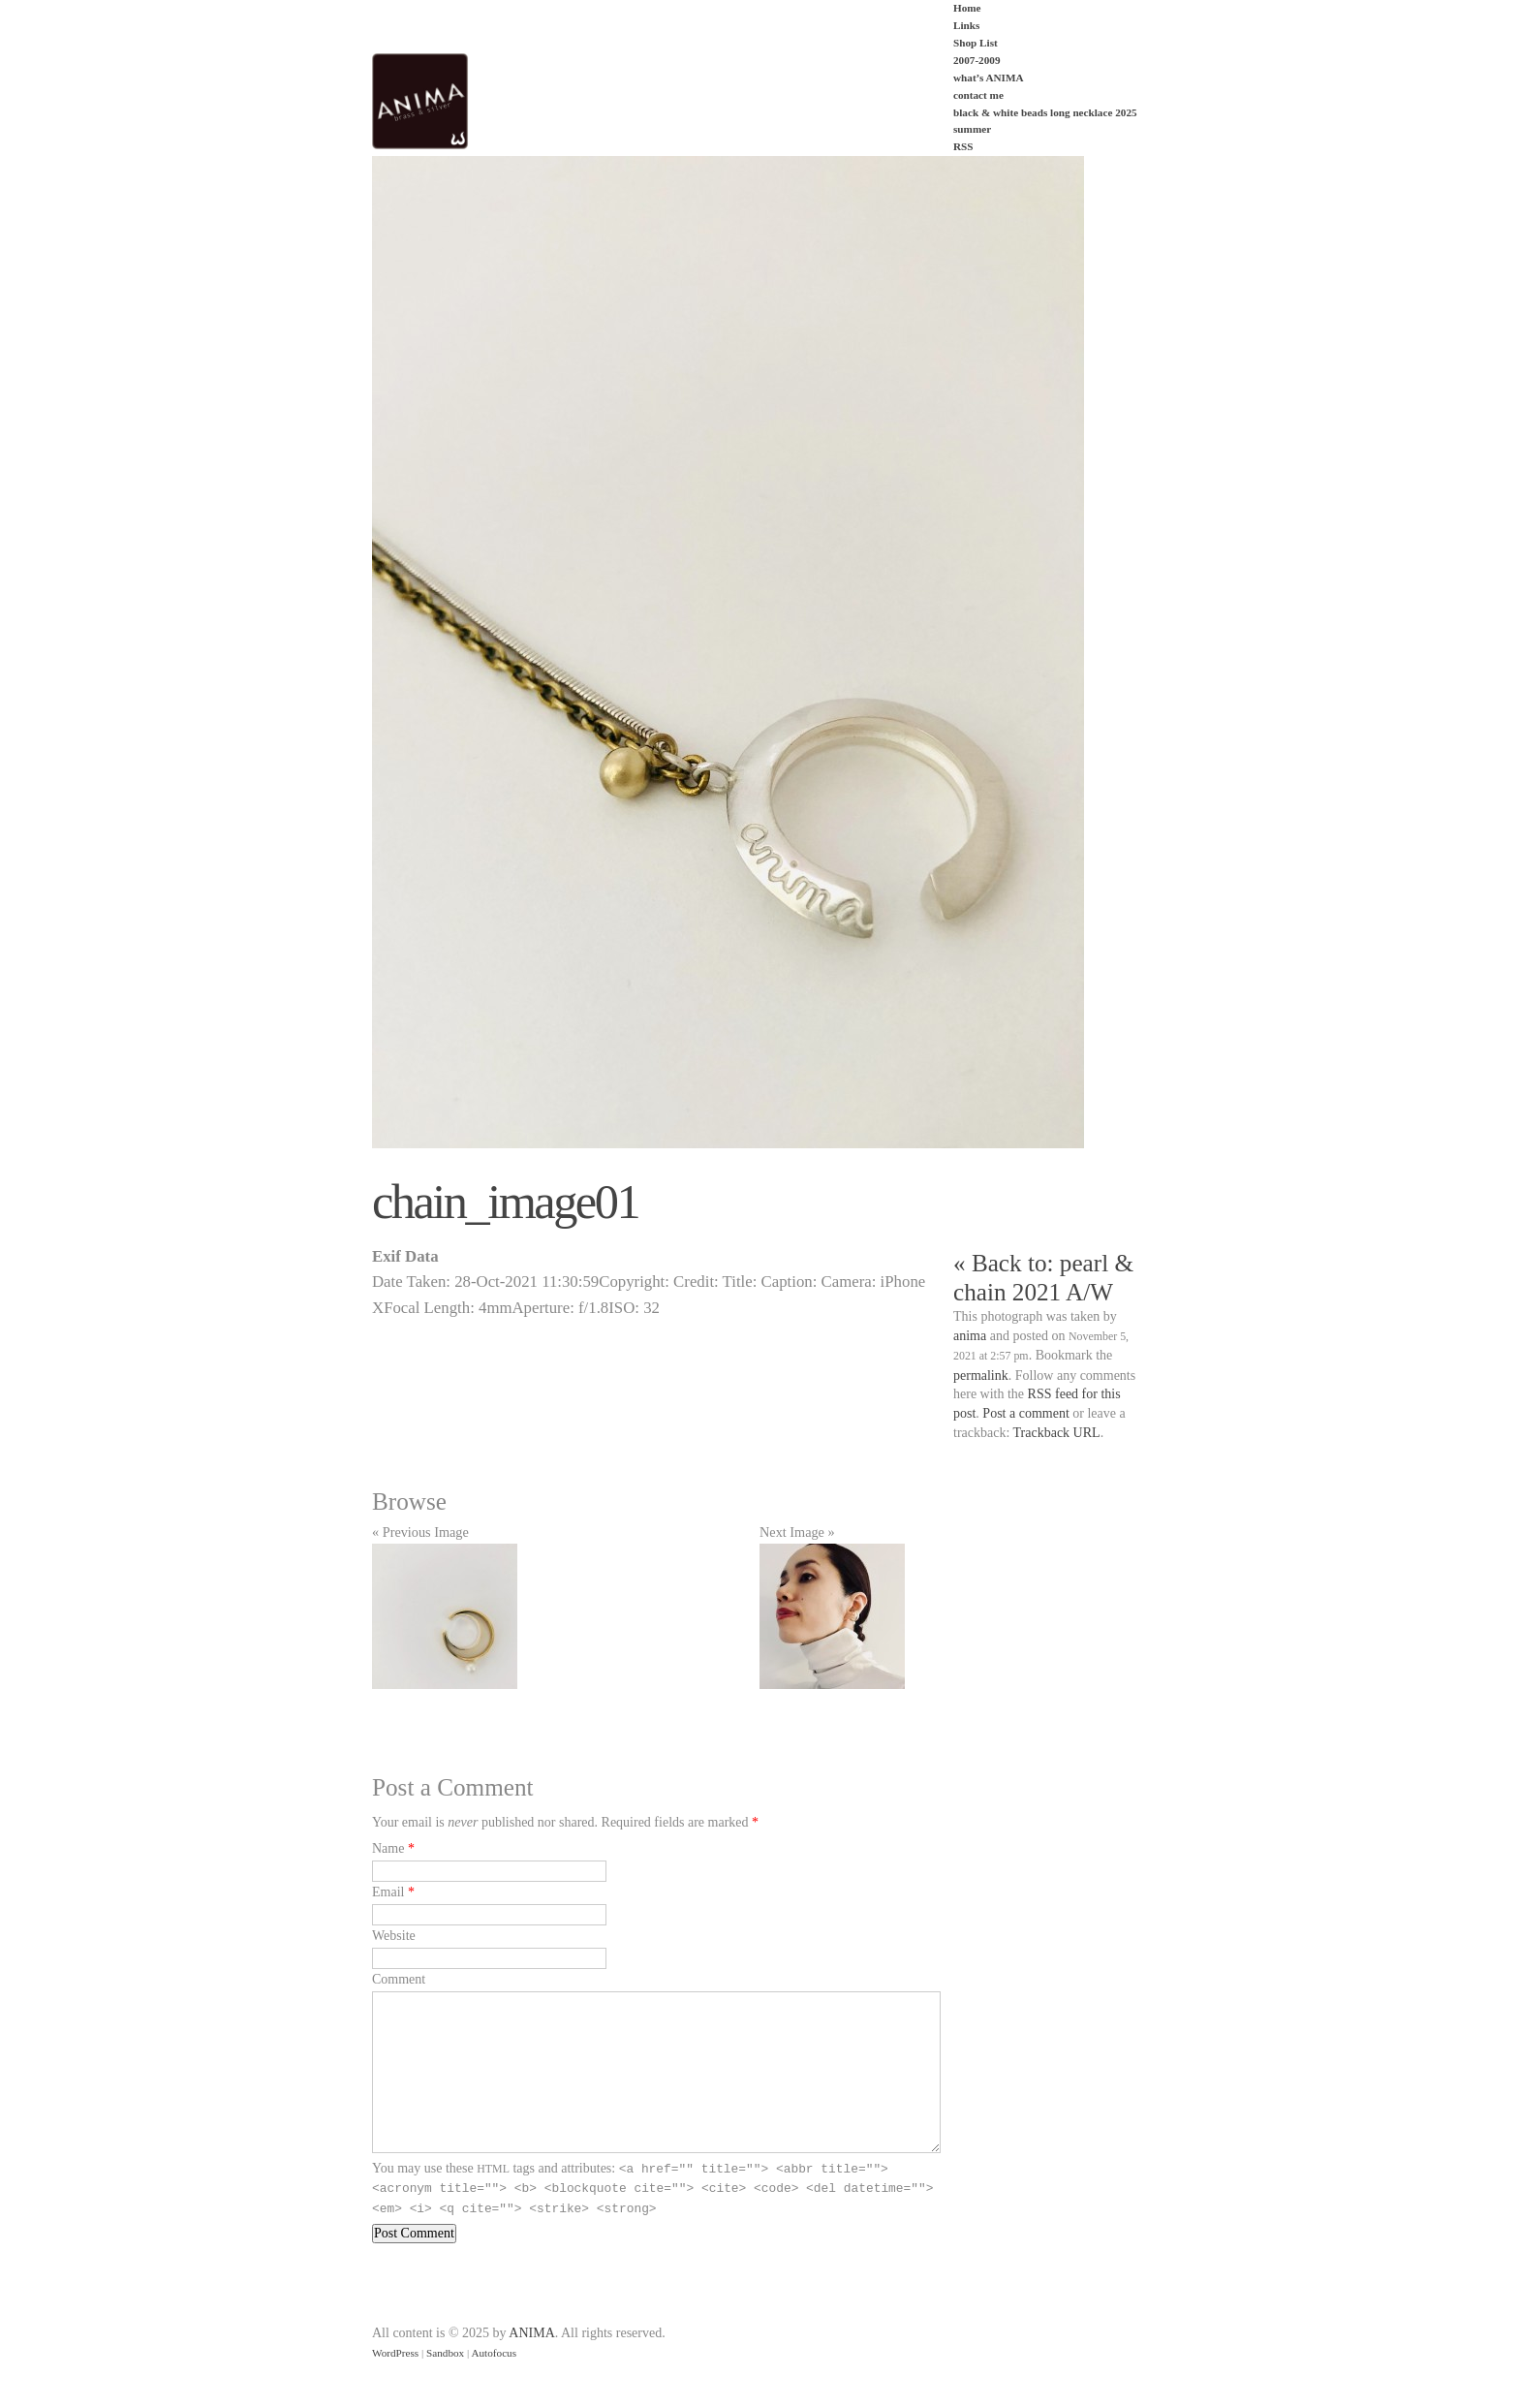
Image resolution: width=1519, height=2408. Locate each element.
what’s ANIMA (988, 77)
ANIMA (531, 2333)
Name (388, 1848)
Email (388, 1892)
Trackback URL (1056, 1432)
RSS (963, 146)
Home (967, 8)
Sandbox (445, 2353)
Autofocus (493, 2353)
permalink (980, 1375)
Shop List (975, 42)
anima (969, 1336)
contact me (978, 95)
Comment (398, 1979)
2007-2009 (976, 60)
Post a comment (1025, 1413)
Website (394, 1935)
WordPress (395, 2353)
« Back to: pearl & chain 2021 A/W (1043, 1277)
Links (966, 25)
